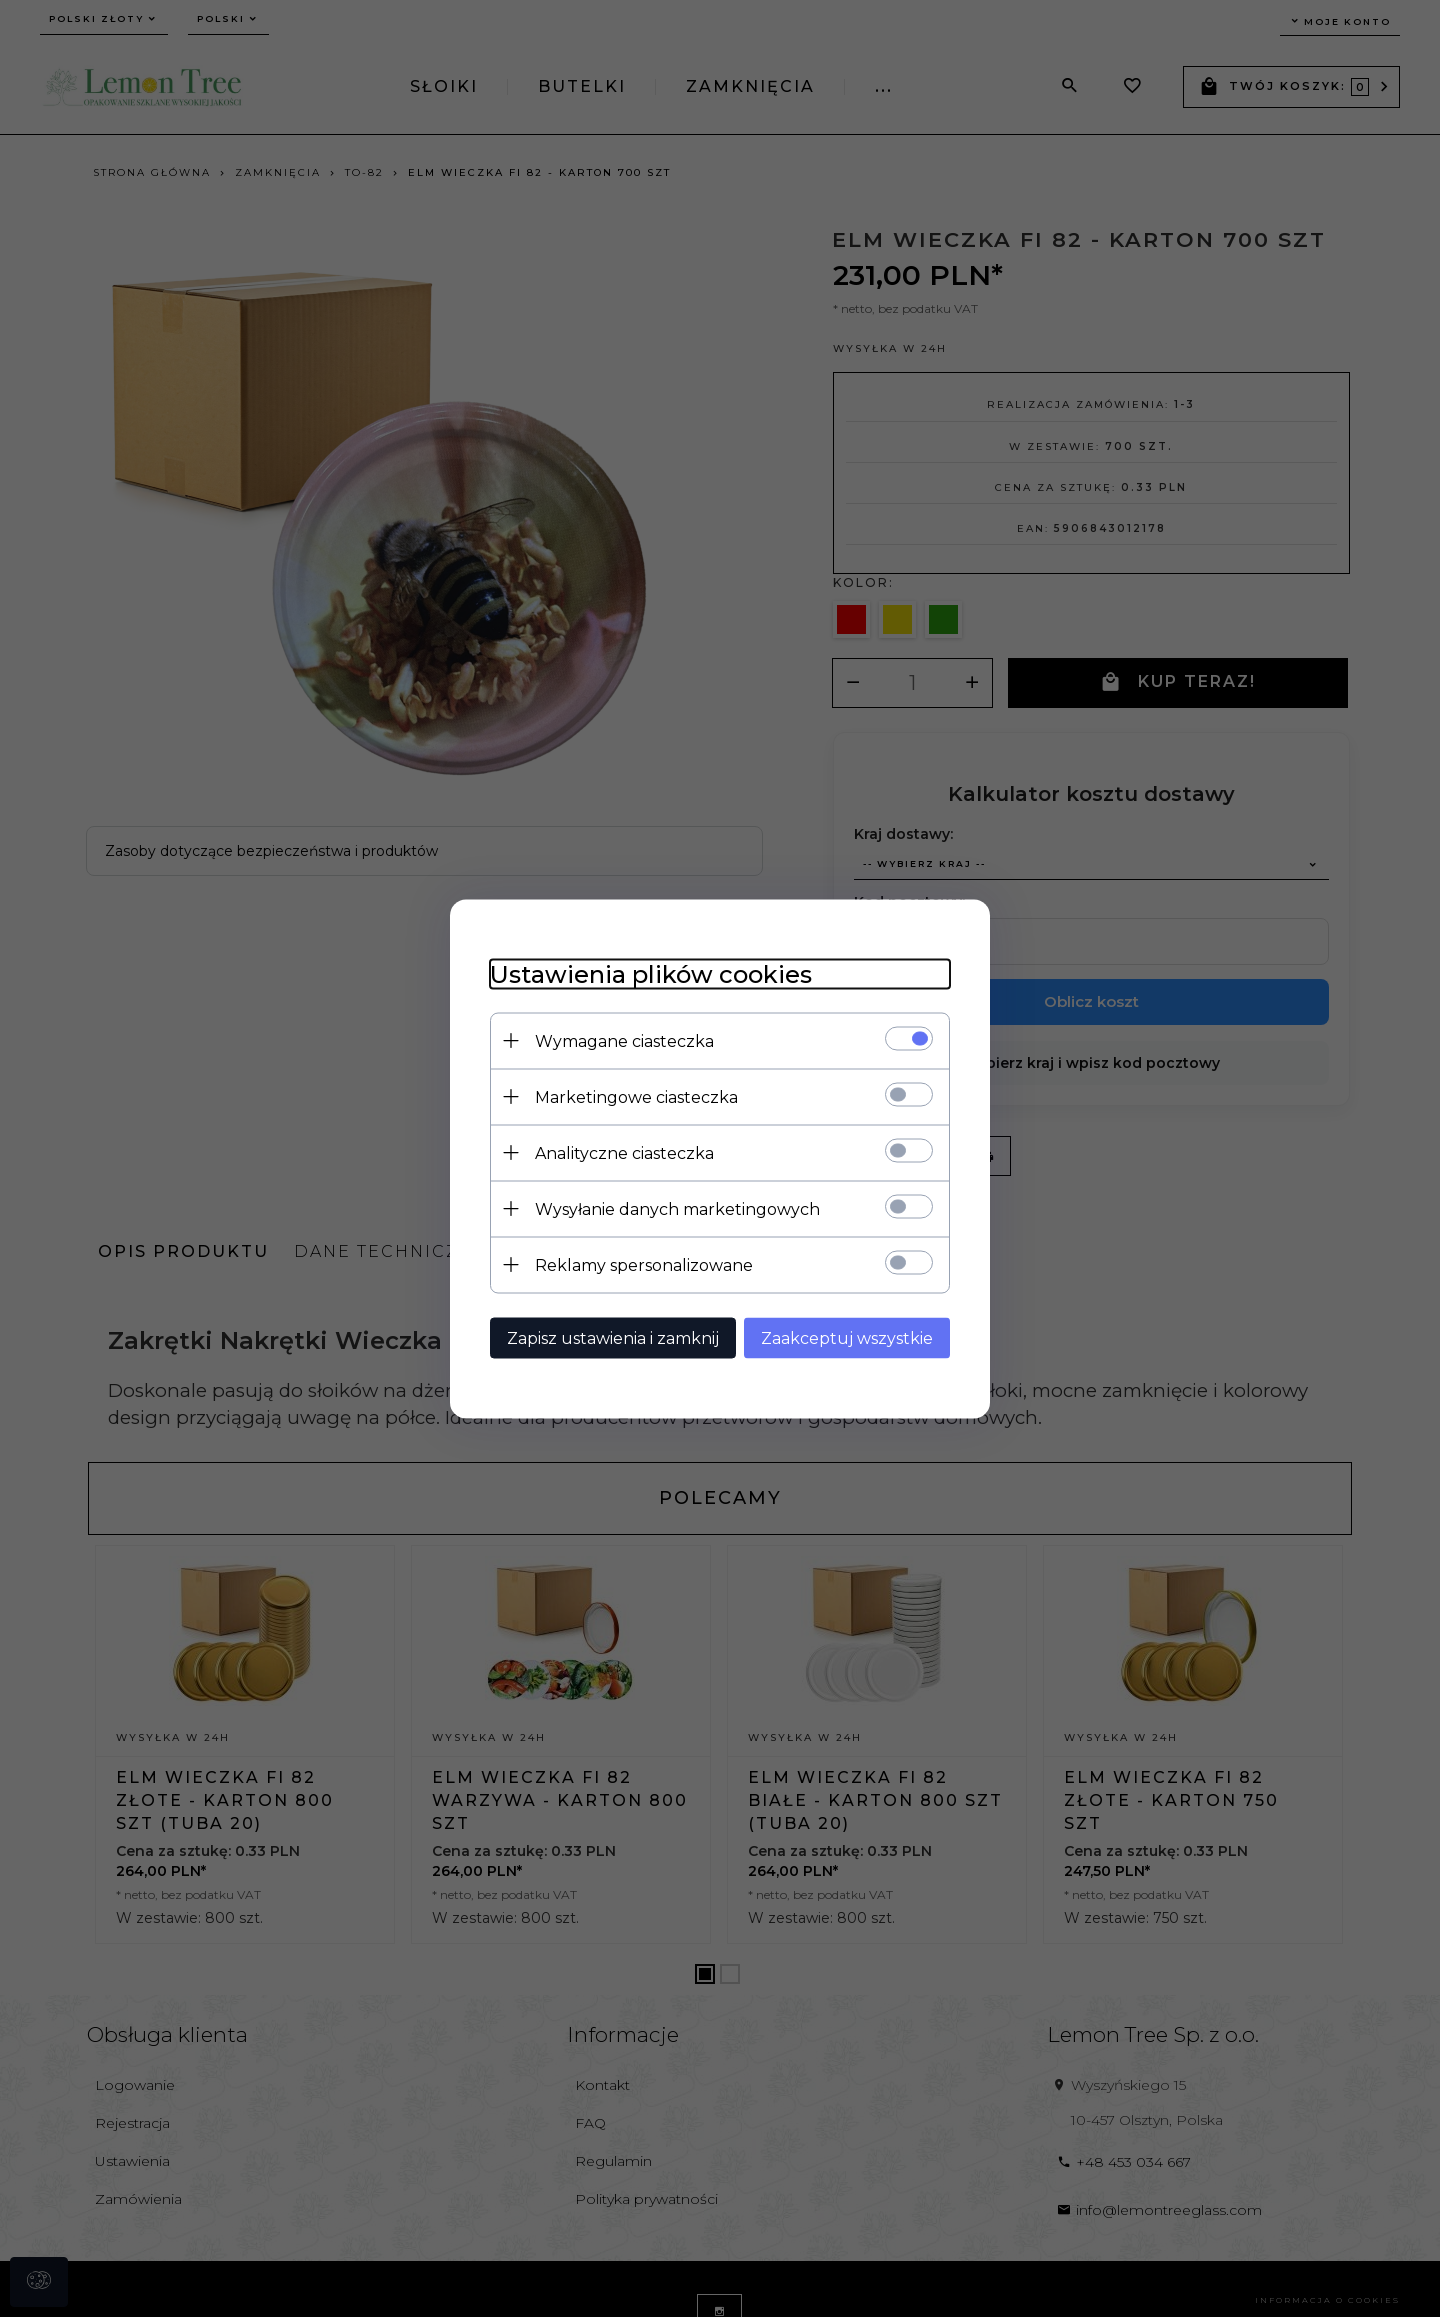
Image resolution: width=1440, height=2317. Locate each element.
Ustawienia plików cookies (651, 973)
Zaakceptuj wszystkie (847, 1337)
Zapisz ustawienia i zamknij (613, 1337)
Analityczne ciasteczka (624, 1152)
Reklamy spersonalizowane (644, 1264)
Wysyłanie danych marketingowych (677, 1208)
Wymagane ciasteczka (624, 1040)
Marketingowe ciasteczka (636, 1096)
